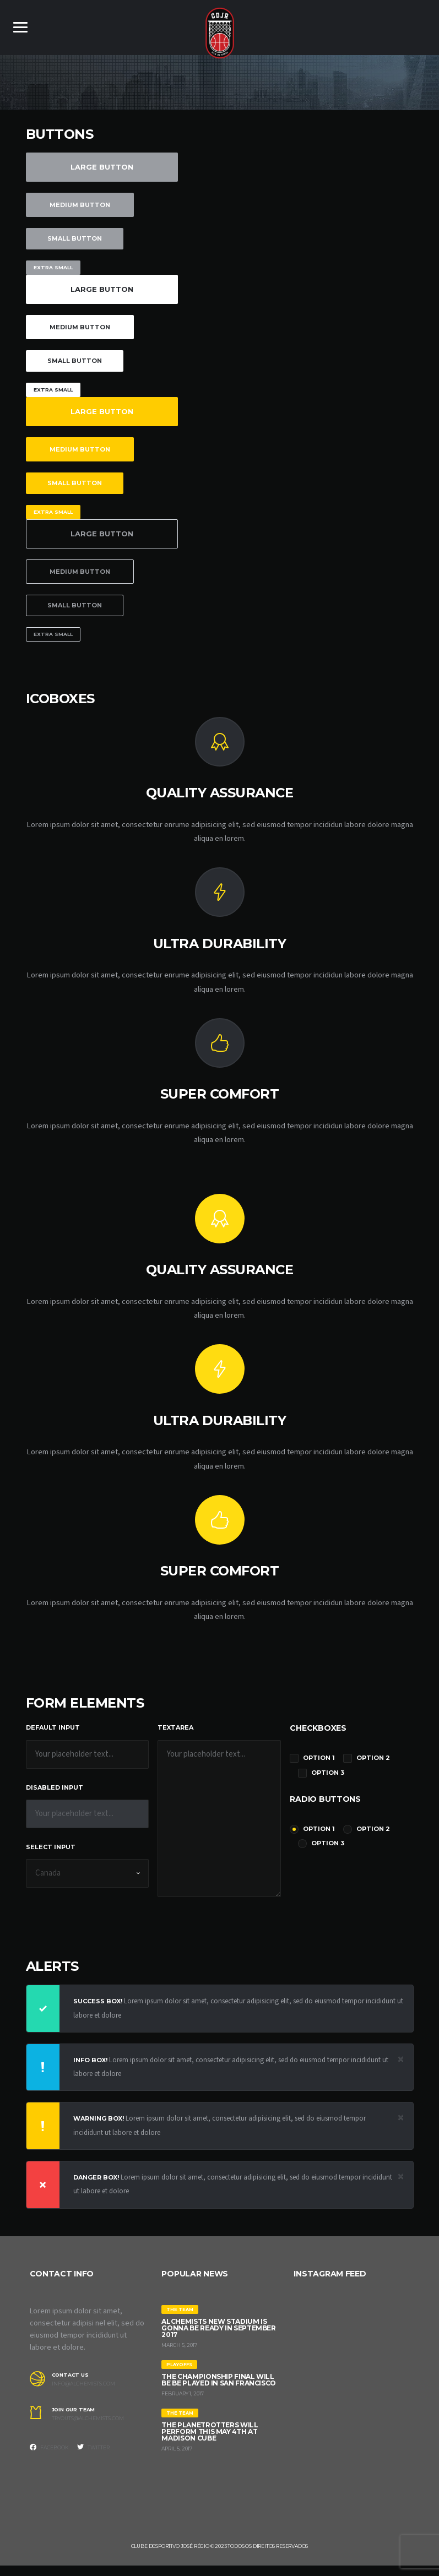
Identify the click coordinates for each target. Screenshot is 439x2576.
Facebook (49, 2457)
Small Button (74, 238)
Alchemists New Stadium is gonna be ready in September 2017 (218, 2338)
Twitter (93, 2457)
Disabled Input (54, 1795)
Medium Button (80, 205)
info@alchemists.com (83, 2394)
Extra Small (53, 267)
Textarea (175, 1735)
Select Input (50, 1855)
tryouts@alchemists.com (88, 2429)
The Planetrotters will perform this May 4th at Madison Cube (209, 2442)
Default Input (53, 1735)
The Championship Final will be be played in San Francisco (218, 2390)
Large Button (102, 166)
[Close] (401, 2067)
